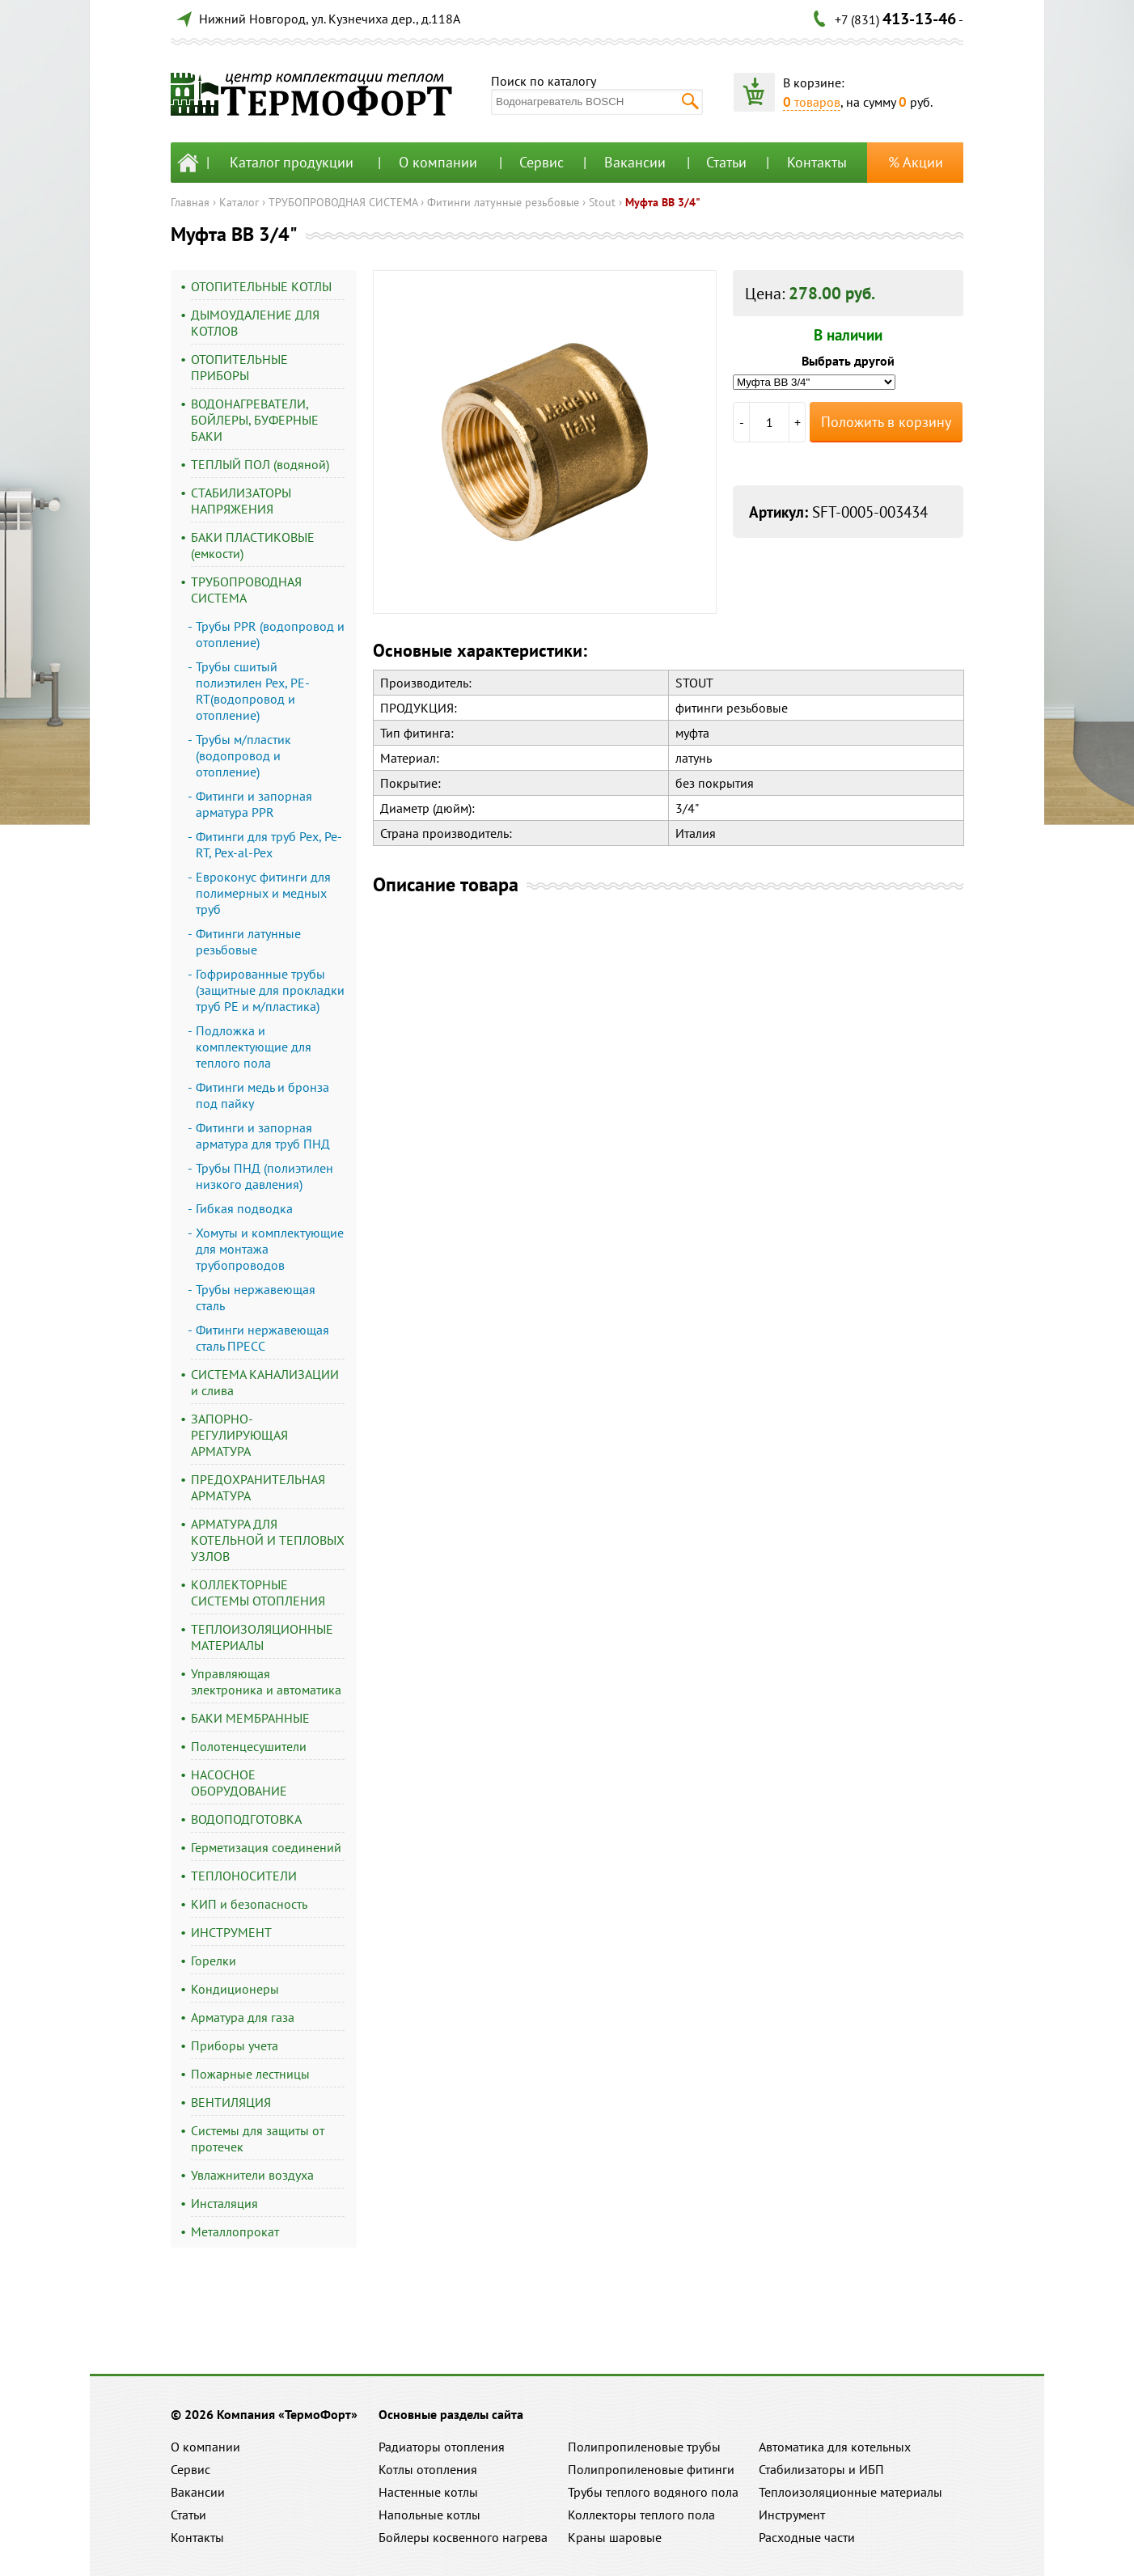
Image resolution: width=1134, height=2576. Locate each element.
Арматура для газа (242, 2017)
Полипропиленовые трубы (644, 2447)
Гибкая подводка (244, 1208)
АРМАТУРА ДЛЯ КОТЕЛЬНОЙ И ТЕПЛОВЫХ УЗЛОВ (268, 1540)
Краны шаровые (615, 2537)
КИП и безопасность (249, 1904)
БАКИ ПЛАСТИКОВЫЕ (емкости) (253, 545)
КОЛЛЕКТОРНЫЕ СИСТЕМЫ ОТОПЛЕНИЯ (258, 1592)
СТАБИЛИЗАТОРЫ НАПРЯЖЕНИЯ (241, 500)
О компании (438, 162)
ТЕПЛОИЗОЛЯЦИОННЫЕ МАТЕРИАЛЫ (262, 1637)
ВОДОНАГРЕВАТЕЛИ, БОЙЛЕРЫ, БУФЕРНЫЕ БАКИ (255, 419)
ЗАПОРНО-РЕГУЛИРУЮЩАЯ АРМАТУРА (239, 1435)
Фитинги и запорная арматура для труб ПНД (263, 1135)
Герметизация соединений (266, 1847)
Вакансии (635, 162)
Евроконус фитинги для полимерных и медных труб (263, 893)
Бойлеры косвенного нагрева (463, 2537)
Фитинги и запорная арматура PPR (254, 804)
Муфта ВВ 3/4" (662, 202)
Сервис (541, 162)
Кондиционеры (235, 1989)
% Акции (915, 162)
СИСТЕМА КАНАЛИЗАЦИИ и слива (265, 1382)
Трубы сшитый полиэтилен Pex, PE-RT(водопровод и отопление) (253, 690)
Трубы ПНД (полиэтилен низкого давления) (264, 1176)
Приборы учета (234, 2045)
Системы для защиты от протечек (257, 2138)
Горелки (213, 1960)
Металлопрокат (235, 2231)
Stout (602, 202)
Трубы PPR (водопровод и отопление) (270, 634)
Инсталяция (224, 2203)
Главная (190, 202)
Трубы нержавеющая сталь (255, 1297)
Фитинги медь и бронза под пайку (262, 1095)
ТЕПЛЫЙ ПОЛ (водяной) (260, 464)
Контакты (817, 162)
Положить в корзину (886, 421)
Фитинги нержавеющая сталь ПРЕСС (262, 1338)
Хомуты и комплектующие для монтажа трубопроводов (270, 1249)
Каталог (239, 202)
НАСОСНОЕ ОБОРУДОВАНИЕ (239, 1782)
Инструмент (792, 2514)
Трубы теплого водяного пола (653, 2492)
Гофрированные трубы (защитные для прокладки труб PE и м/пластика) (270, 990)
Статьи (726, 162)
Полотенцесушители (249, 1746)
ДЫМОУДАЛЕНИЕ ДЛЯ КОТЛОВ (255, 323)
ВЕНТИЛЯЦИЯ (231, 2102)
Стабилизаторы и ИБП (821, 2469)
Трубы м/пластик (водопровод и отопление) (243, 755)
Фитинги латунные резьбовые (503, 202)
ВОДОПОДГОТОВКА (246, 1819)
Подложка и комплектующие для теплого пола (253, 1046)
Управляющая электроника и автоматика (266, 1681)
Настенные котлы (428, 2492)
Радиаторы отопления (442, 2447)
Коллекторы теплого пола (641, 2514)
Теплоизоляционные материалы (850, 2492)
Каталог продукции (291, 162)
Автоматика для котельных (835, 2447)
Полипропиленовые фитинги (651, 2469)
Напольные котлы (429, 2514)
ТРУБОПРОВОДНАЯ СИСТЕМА (343, 202)
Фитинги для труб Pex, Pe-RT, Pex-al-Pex (269, 844)
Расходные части (807, 2537)
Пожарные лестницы (250, 2074)
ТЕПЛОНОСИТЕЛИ (244, 1875)
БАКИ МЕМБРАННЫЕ (250, 1718)
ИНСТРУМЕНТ (231, 1932)
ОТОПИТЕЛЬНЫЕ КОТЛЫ (261, 286)
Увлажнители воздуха (252, 2175)
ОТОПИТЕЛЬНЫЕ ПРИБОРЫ (239, 367)
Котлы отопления (428, 2469)
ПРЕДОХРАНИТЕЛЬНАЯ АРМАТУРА (258, 1487)
